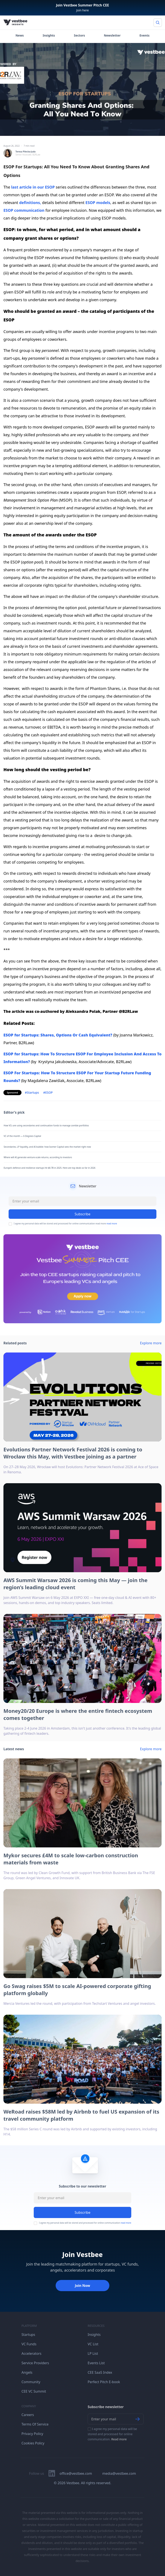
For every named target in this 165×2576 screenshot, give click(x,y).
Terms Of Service (35, 2424)
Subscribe (82, 2212)
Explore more (151, 1343)
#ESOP (48, 1092)
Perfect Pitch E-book (104, 2381)
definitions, (30, 202)
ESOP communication (23, 210)
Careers (27, 2414)
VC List (93, 2344)
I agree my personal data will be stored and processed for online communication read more (65, 1223)
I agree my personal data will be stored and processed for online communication (85, 2222)
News (19, 35)
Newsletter (112, 35)
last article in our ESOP (33, 187)
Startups (28, 2334)
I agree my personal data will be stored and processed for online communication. (112, 2434)
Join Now (82, 2285)
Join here (82, 10)
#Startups (32, 1092)
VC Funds (28, 2344)
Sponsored (12, 1092)
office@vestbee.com (76, 2473)
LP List (93, 2353)
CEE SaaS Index (100, 2372)
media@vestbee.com (119, 2473)
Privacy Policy (32, 2433)
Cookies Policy (32, 2443)
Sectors (79, 35)
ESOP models (98, 202)
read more (112, 1223)
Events (144, 35)
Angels (26, 2372)
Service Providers (35, 2363)
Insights (49, 35)
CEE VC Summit (33, 2391)
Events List (96, 2363)
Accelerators (31, 2353)
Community (30, 2381)
